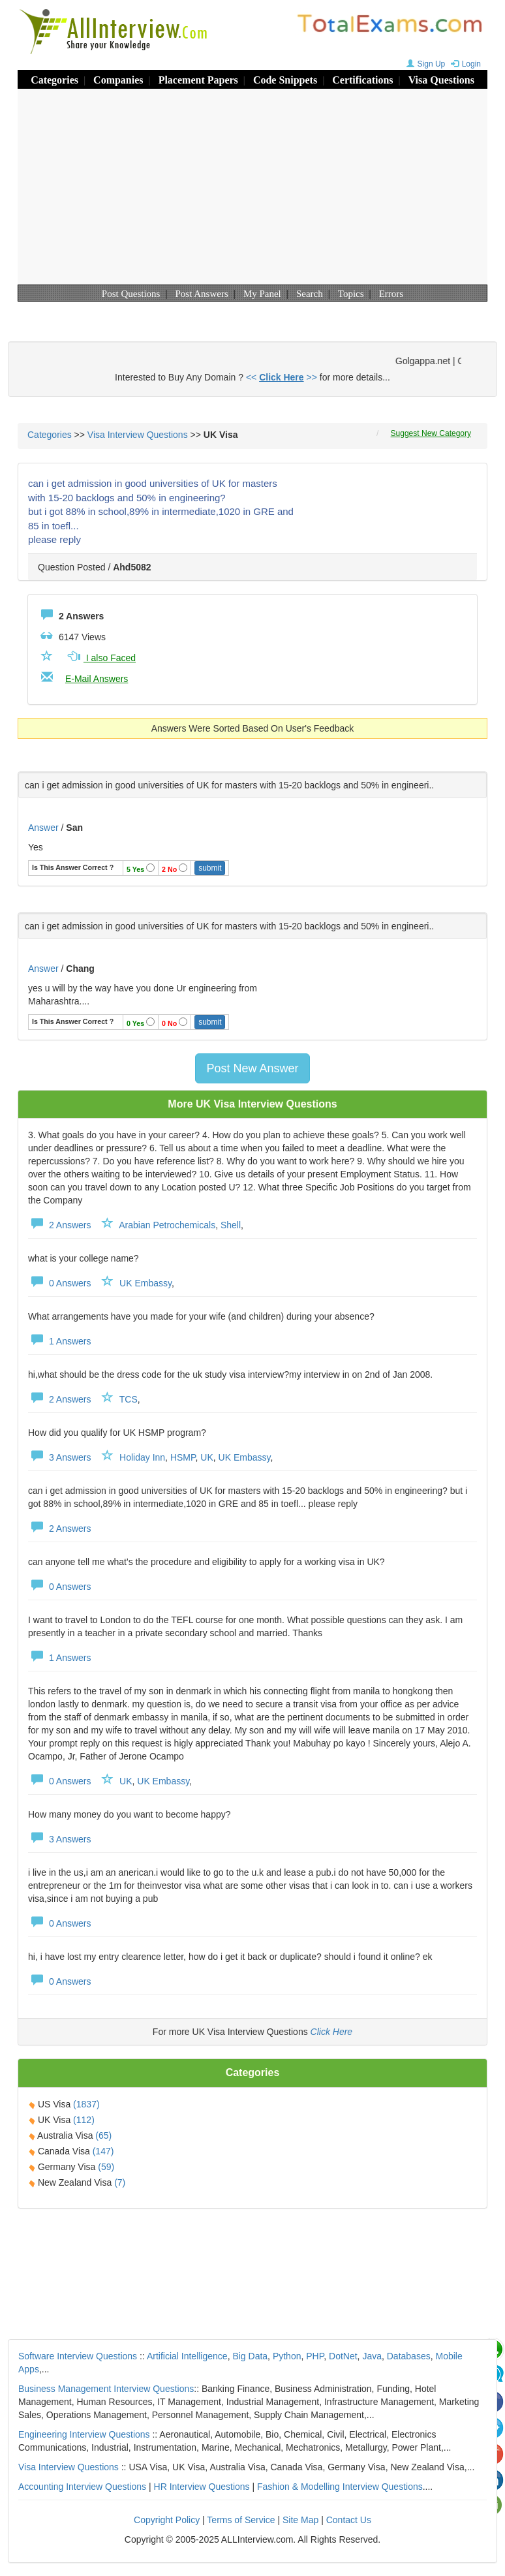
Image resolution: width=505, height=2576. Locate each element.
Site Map (300, 2520)
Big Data (250, 2356)
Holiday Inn (142, 1457)
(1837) (86, 2104)
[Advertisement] (252, 186)
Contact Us (348, 2520)
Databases (409, 2356)
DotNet (343, 2356)
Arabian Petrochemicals (167, 1225)
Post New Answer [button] (252, 1068)
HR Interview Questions (202, 2486)
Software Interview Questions (77, 2356)
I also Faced (100, 658)
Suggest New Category (431, 433)
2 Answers (59, 1225)
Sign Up (424, 64)
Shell (231, 1225)
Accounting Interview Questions (82, 2486)
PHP (315, 2356)
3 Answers (59, 1457)
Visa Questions (441, 79)
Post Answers (202, 293)
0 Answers (59, 1283)
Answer (44, 827)
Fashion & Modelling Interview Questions (340, 2486)
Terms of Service (241, 2520)
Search (309, 293)
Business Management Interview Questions (106, 2388)
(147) (103, 2151)
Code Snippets (285, 79)
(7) (119, 2182)
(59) (106, 2167)
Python (287, 2356)
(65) (103, 2135)
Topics (351, 293)
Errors (391, 293)
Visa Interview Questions (137, 434)
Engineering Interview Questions (84, 2434)
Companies (118, 79)
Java (372, 2356)
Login (464, 64)
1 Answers (59, 1341)
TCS (128, 1399)
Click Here (332, 2031)
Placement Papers (198, 79)
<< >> (281, 377)
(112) (84, 2120)
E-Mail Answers (96, 679)
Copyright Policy (167, 2520)
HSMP (183, 1457)
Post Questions (131, 293)
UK (206, 1457)
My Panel (262, 293)
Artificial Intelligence (187, 2356)
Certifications (362, 79)
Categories (54, 79)
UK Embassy (145, 1283)
